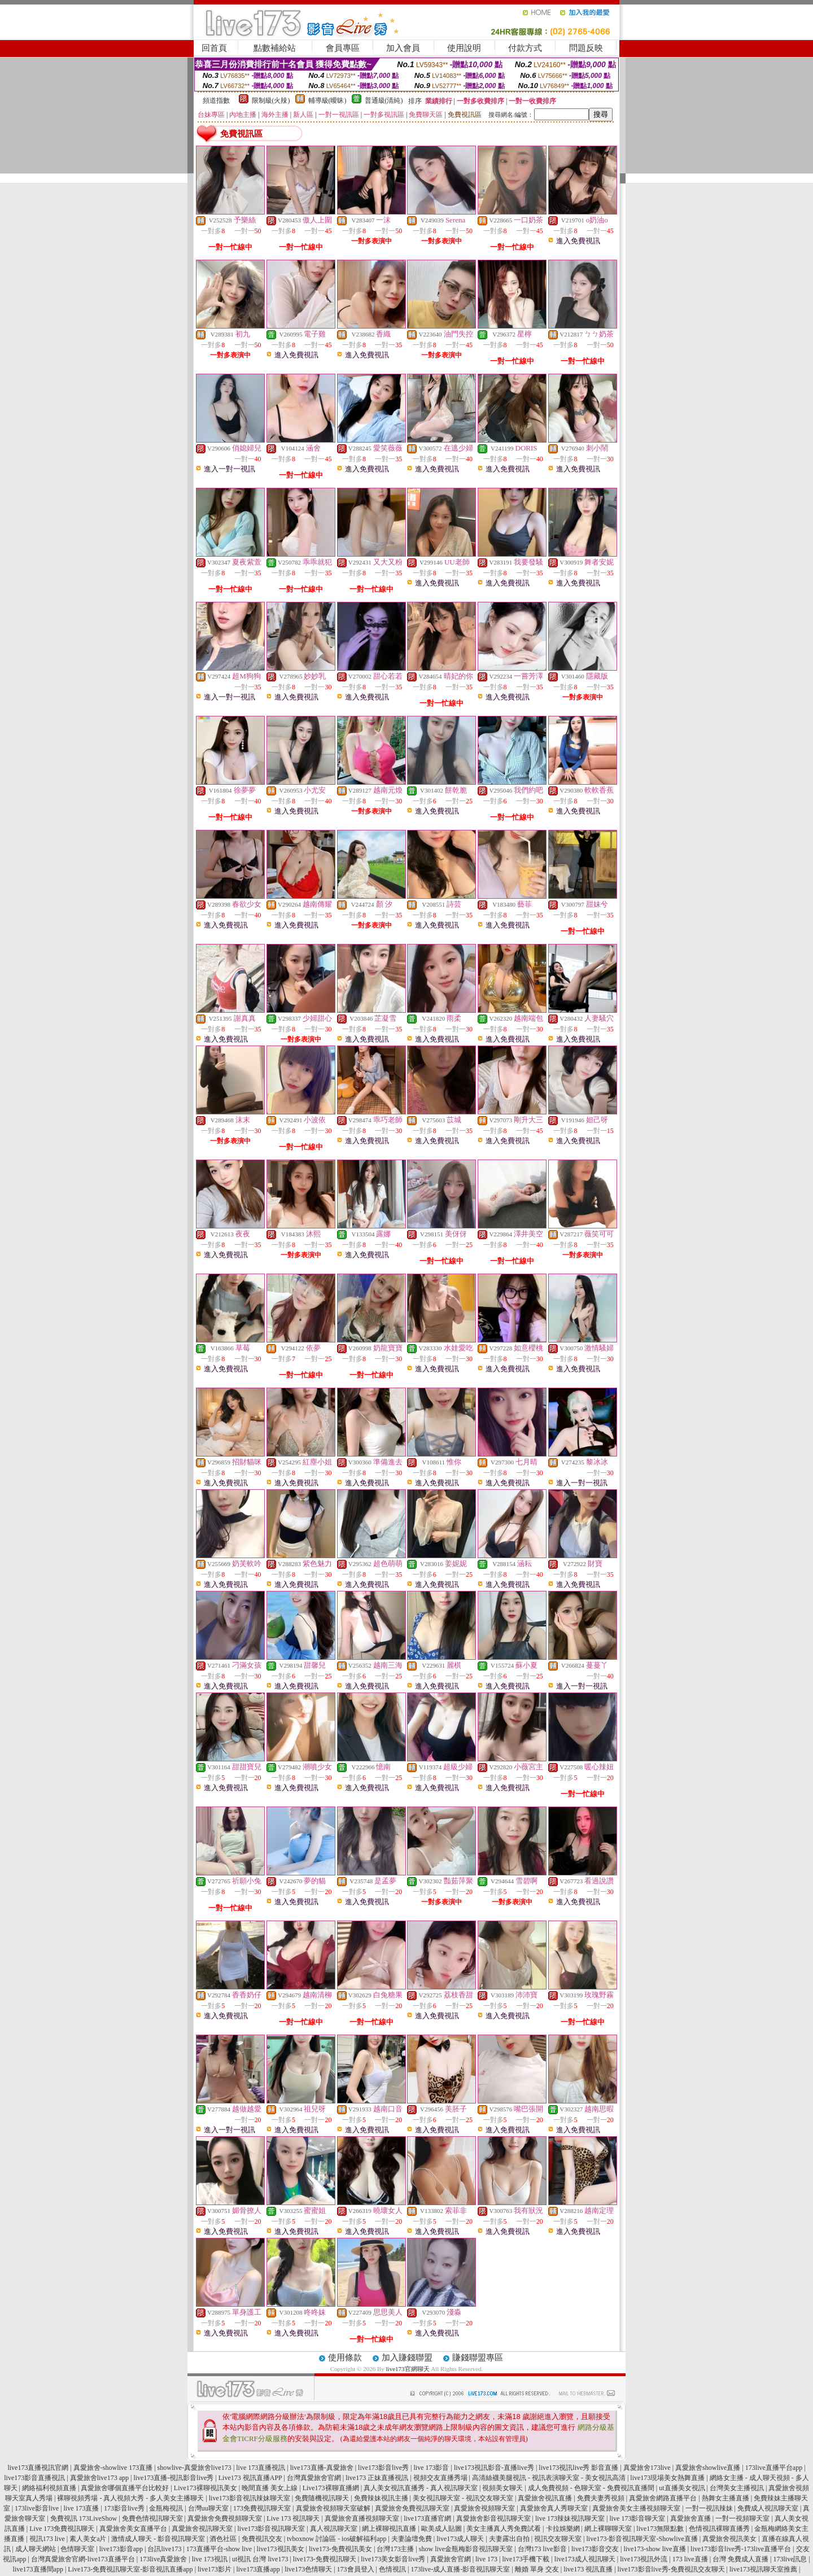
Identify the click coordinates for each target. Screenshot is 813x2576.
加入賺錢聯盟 (407, 2357)
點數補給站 (274, 48)
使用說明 (464, 48)
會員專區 (343, 48)
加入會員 (403, 48)
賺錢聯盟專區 (477, 2357)
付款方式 (525, 48)
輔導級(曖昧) (327, 100)
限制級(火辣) (271, 100)
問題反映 (586, 48)
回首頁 (214, 48)
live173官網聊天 (408, 2368)
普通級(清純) (384, 100)
